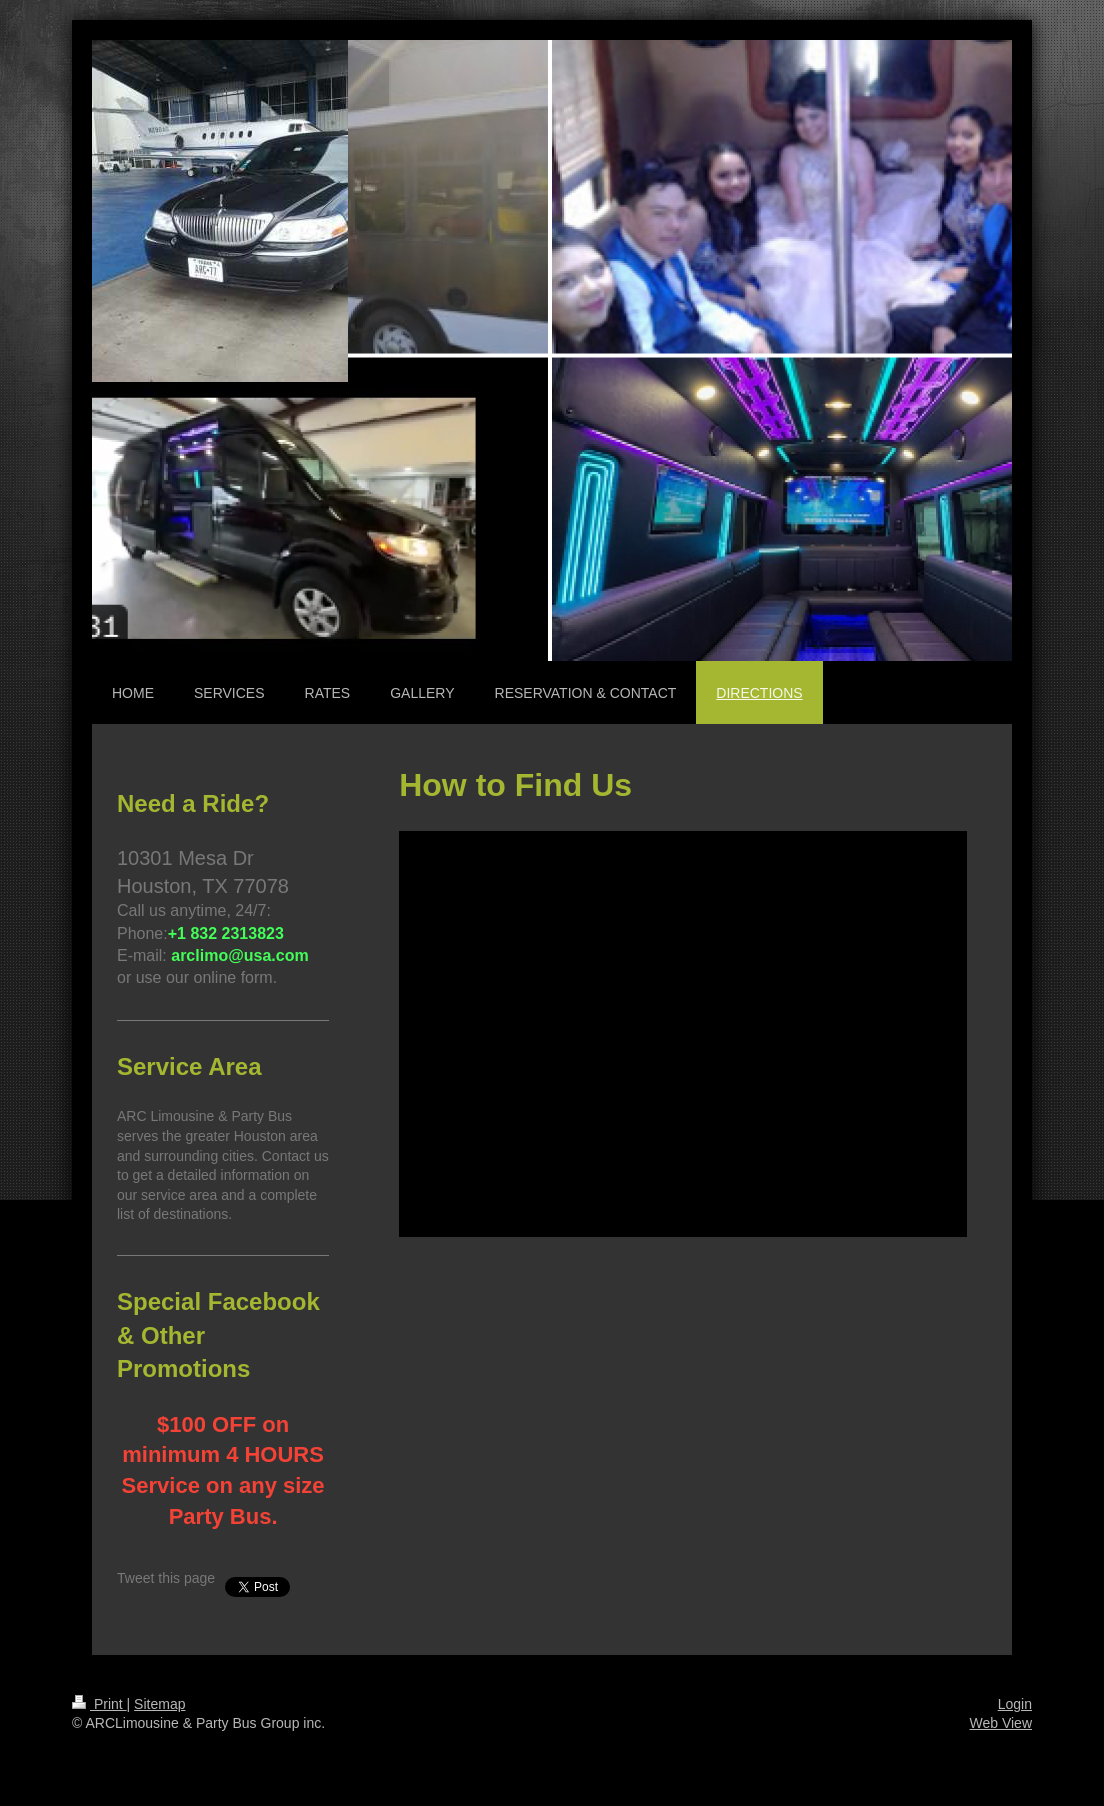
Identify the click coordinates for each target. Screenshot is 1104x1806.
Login (1015, 1704)
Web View (1000, 1723)
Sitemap (159, 1704)
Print (99, 1704)
